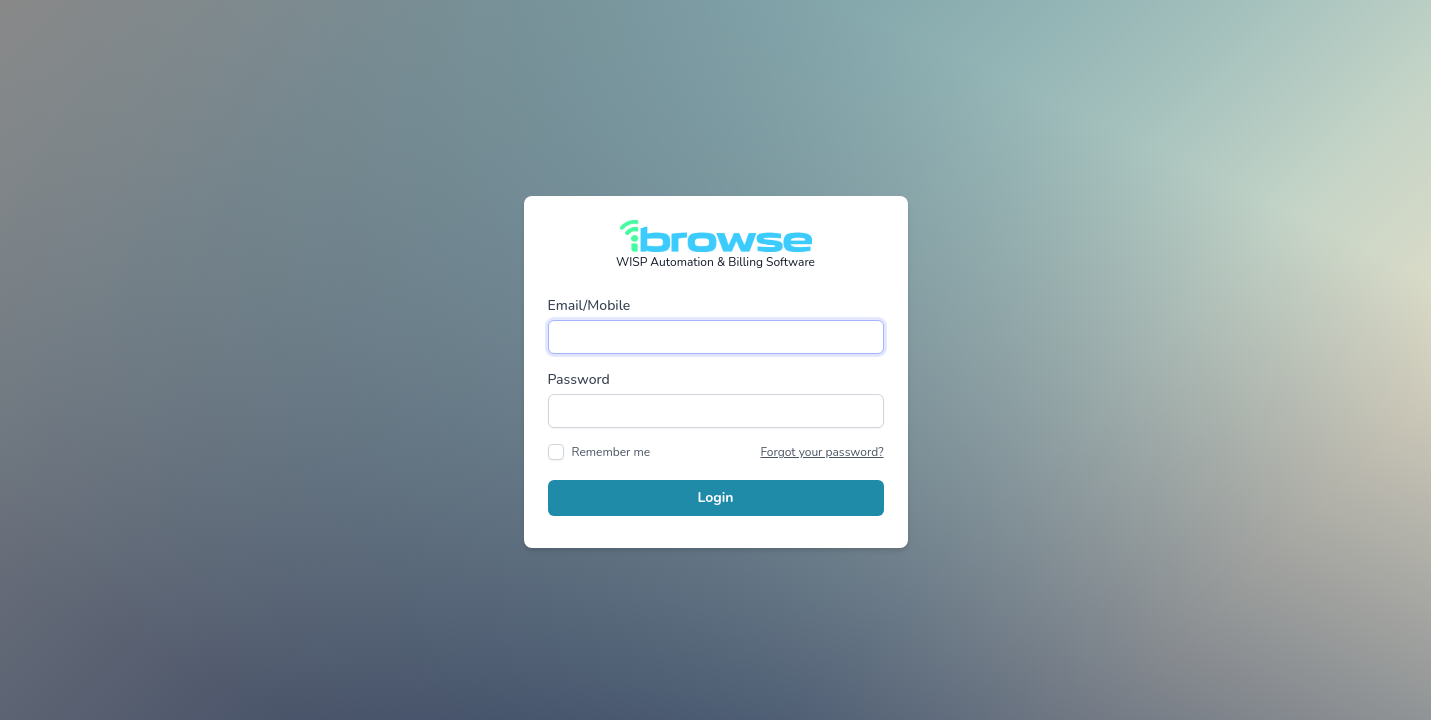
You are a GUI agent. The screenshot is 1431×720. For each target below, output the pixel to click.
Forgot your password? (821, 452)
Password (579, 379)
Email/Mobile (589, 305)
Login (715, 497)
